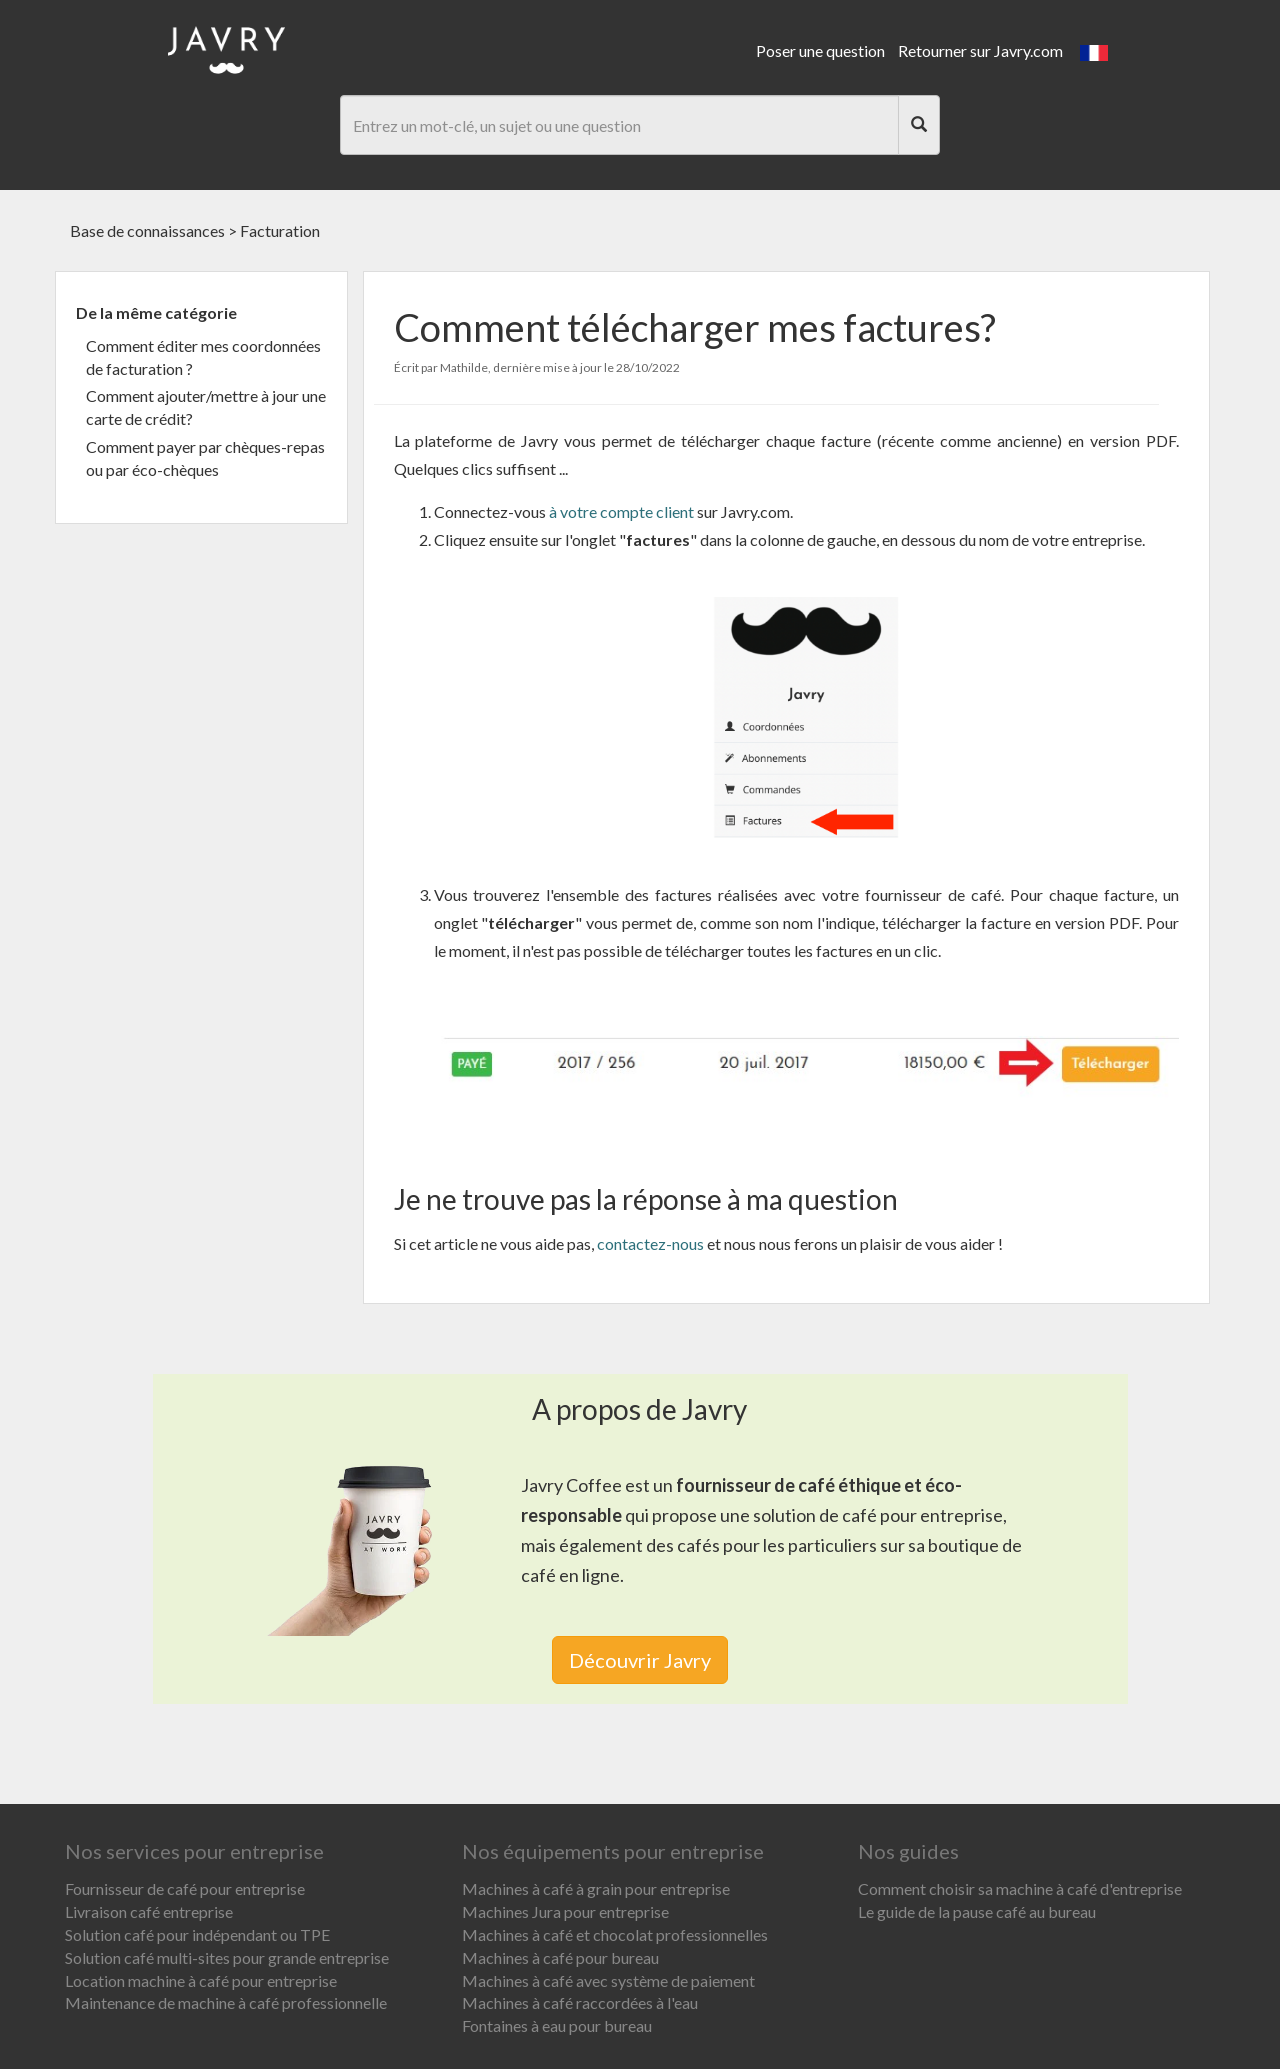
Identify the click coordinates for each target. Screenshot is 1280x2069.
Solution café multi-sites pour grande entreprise (227, 1957)
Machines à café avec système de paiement (608, 1980)
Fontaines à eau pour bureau (557, 2025)
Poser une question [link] (820, 50)
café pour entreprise (922, 1515)
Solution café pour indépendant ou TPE (197, 1934)
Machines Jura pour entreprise (565, 1911)
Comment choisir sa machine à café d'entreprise (1020, 1888)
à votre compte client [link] (620, 511)
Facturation (280, 230)
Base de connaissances (147, 230)
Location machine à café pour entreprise (201, 1980)
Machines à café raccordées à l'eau (580, 2002)
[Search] (919, 125)
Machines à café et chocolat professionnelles (615, 1934)
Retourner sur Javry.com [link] (980, 50)
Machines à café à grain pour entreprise (596, 1888)
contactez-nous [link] (650, 1243)
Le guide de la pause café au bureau (977, 1911)
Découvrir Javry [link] (640, 1660)
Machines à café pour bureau (560, 1957)
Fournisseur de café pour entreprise (185, 1888)
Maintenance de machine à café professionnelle (226, 2002)
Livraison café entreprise (149, 1911)
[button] (1094, 50)
